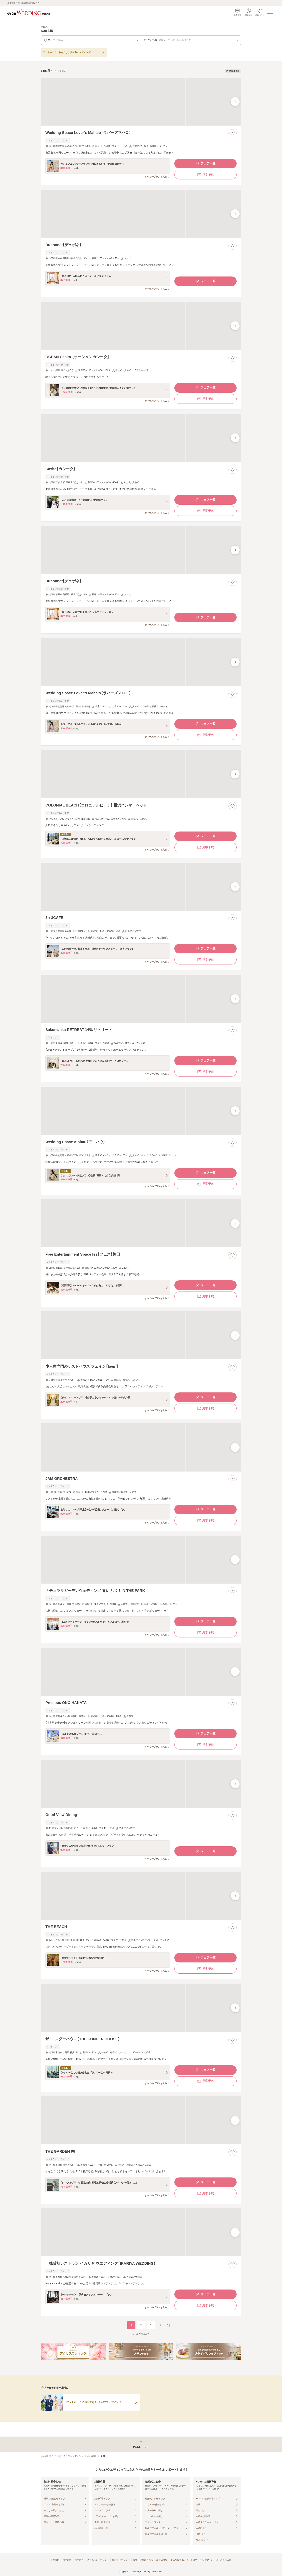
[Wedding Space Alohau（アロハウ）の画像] (141, 1111)
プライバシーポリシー (98, 2560)
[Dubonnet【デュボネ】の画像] (141, 214)
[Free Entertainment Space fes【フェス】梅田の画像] (141, 1223)
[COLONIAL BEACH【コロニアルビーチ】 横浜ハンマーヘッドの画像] (141, 774)
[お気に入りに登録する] (232, 133)
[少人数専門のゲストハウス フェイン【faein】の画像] (141, 1335)
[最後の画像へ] (235, 101)
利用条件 (79, 2560)
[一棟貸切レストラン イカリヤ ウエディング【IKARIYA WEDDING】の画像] (141, 2232)
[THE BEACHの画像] (141, 1896)
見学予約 (205, 174)
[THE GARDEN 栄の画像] (141, 2120)
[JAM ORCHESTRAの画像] (141, 1447)
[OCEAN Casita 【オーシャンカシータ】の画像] (141, 326)
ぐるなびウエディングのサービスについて (191, 2560)
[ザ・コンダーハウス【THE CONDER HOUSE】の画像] (141, 2008)
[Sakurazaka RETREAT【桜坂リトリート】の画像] (141, 999)
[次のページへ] (160, 2325)
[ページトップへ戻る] (141, 2444)
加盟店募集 (161, 2560)
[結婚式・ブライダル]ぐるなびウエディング (62, 2456)
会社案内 (55, 2560)
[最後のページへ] (168, 2325)
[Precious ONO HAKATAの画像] (141, 1672)
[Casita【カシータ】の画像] (141, 438)
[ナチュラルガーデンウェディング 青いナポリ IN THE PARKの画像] (141, 1560)
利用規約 (67, 2560)
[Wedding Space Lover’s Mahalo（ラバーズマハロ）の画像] (141, 102)
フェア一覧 (205, 163)
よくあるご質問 (223, 2560)
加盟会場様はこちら (143, 2560)
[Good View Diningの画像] (141, 1784)
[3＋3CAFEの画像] (141, 887)
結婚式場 (91, 2456)
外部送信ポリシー (121, 2560)
